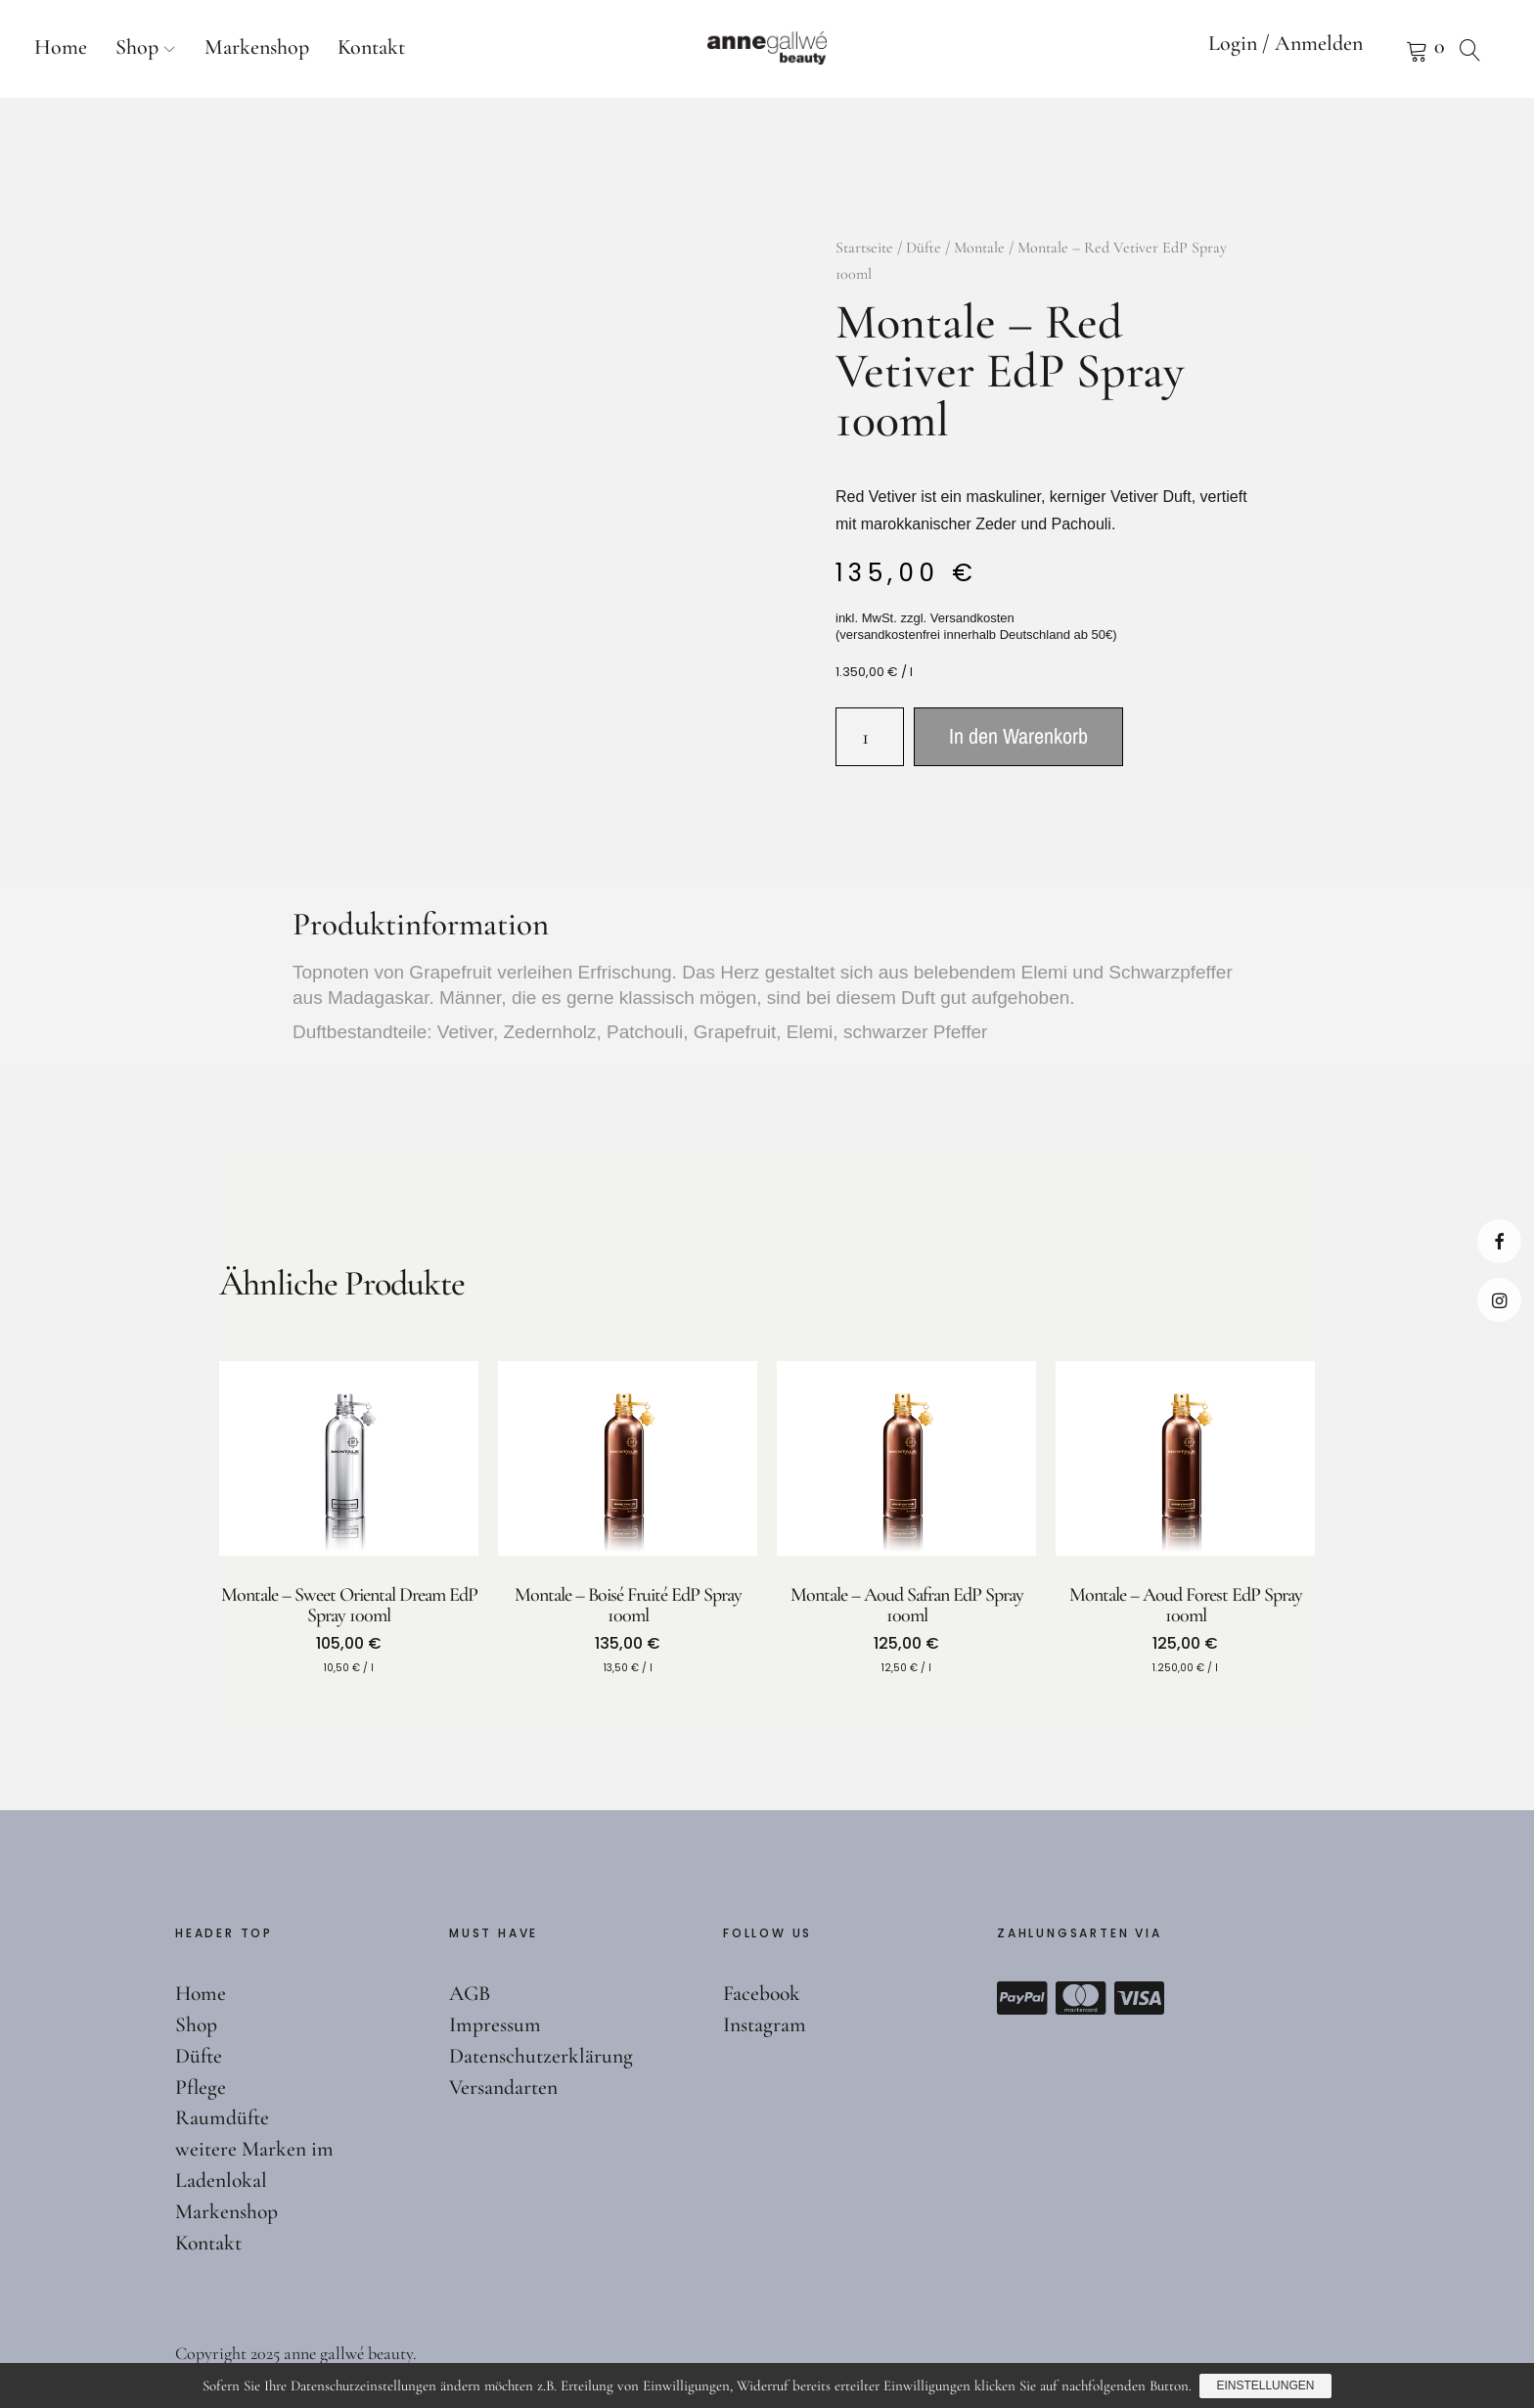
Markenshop (256, 47)
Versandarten (504, 2087)
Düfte (923, 247)
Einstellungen (1266, 2386)
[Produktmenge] (869, 736)
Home (60, 47)
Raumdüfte (222, 2117)
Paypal (1022, 1998)
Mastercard (1081, 1998)
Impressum (495, 2024)
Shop (136, 47)
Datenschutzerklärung (541, 2055)
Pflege (200, 2087)
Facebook (1499, 1241)
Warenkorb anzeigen (1392, 49)
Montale (979, 247)
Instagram (1499, 1300)
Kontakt (371, 47)
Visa (1139, 1998)
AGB (471, 1993)
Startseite (864, 247)
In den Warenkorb (1018, 735)
